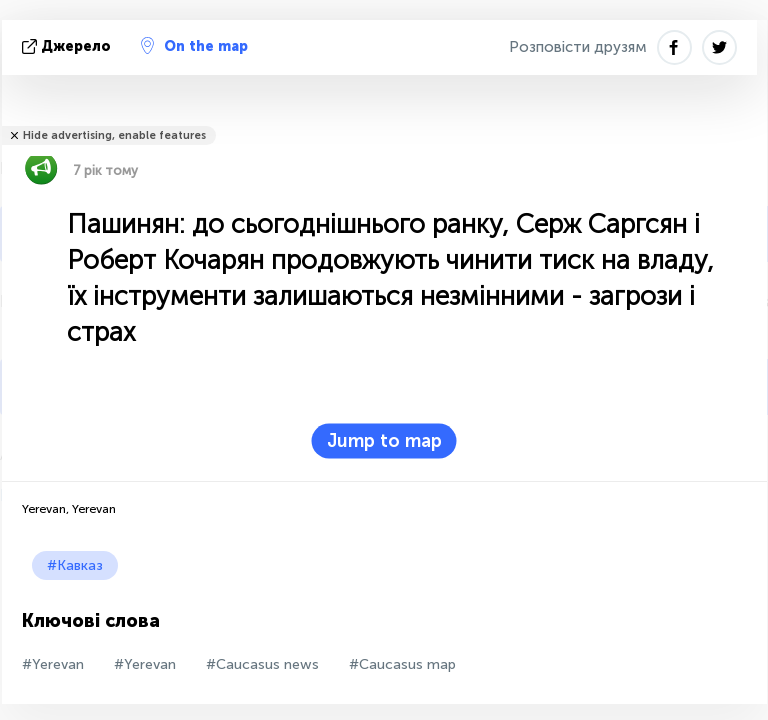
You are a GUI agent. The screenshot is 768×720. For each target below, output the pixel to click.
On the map (194, 46)
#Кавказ (75, 565)
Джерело (68, 46)
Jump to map (384, 441)
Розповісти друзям (578, 47)
